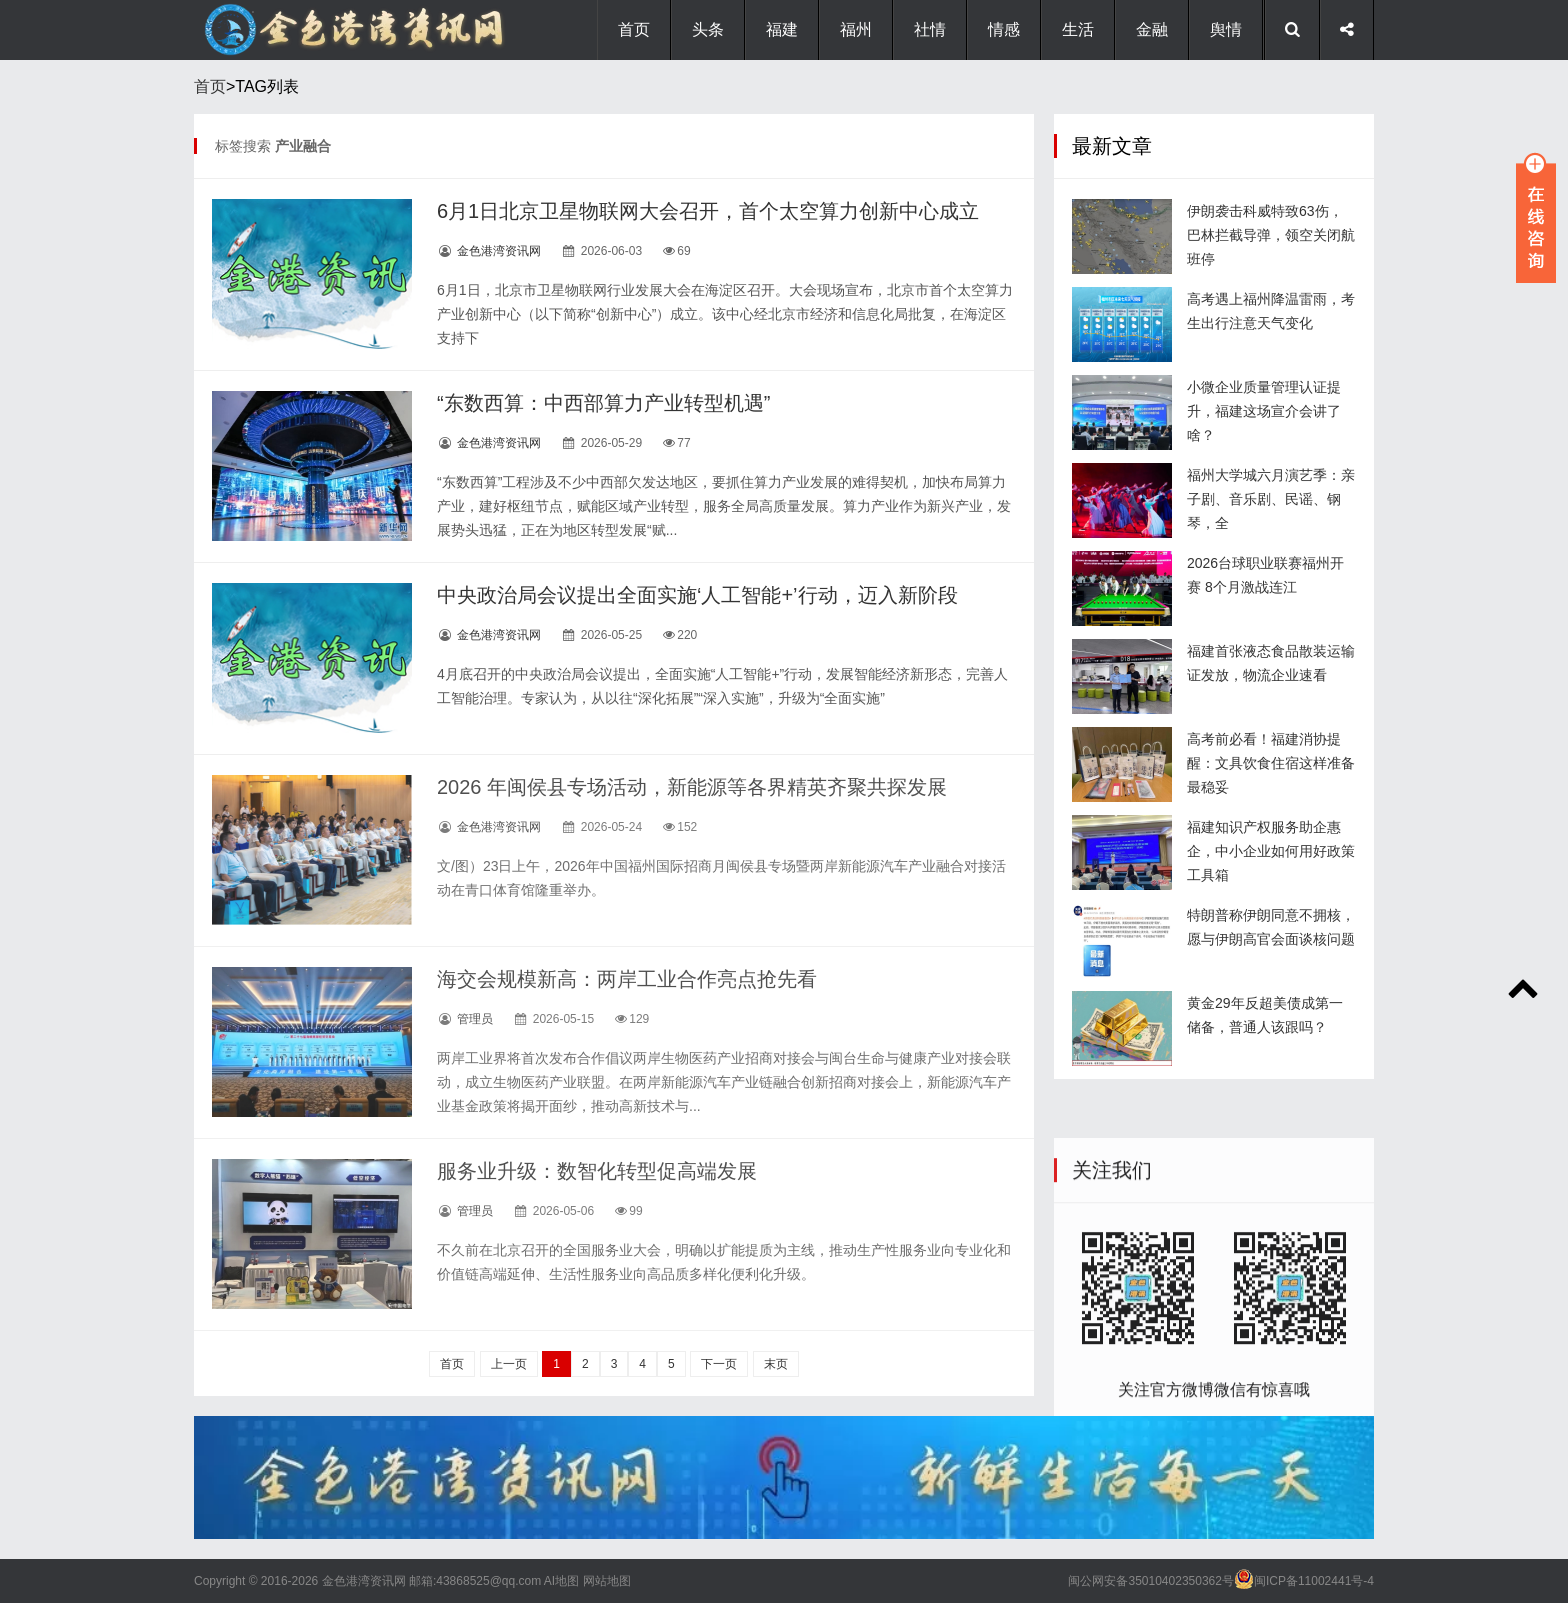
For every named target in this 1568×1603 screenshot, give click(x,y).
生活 (1078, 29)
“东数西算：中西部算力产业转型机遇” (603, 403)
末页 (776, 1364)
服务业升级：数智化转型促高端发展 (597, 1171)
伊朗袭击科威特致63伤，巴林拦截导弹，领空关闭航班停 (1271, 235)
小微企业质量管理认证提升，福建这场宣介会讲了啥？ (1264, 411)
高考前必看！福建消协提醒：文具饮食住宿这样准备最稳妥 (1271, 763)
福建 (782, 29)
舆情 (1226, 29)
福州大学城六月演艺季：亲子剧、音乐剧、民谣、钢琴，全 (1271, 499)
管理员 (475, 1019)
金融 (1152, 29)
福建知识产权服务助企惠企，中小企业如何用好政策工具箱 (1271, 851)
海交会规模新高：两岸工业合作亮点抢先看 (627, 979)
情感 (1004, 29)
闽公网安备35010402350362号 (1150, 1581)
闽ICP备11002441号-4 (1314, 1581)
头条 (708, 29)
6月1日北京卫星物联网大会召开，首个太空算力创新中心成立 (708, 211)
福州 (856, 29)
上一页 (509, 1364)
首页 (634, 29)
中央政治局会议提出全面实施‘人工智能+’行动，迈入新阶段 (697, 595)
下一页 (719, 1364)
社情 (930, 29)
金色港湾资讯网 (499, 251)
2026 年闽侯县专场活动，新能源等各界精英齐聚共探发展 (692, 787)
